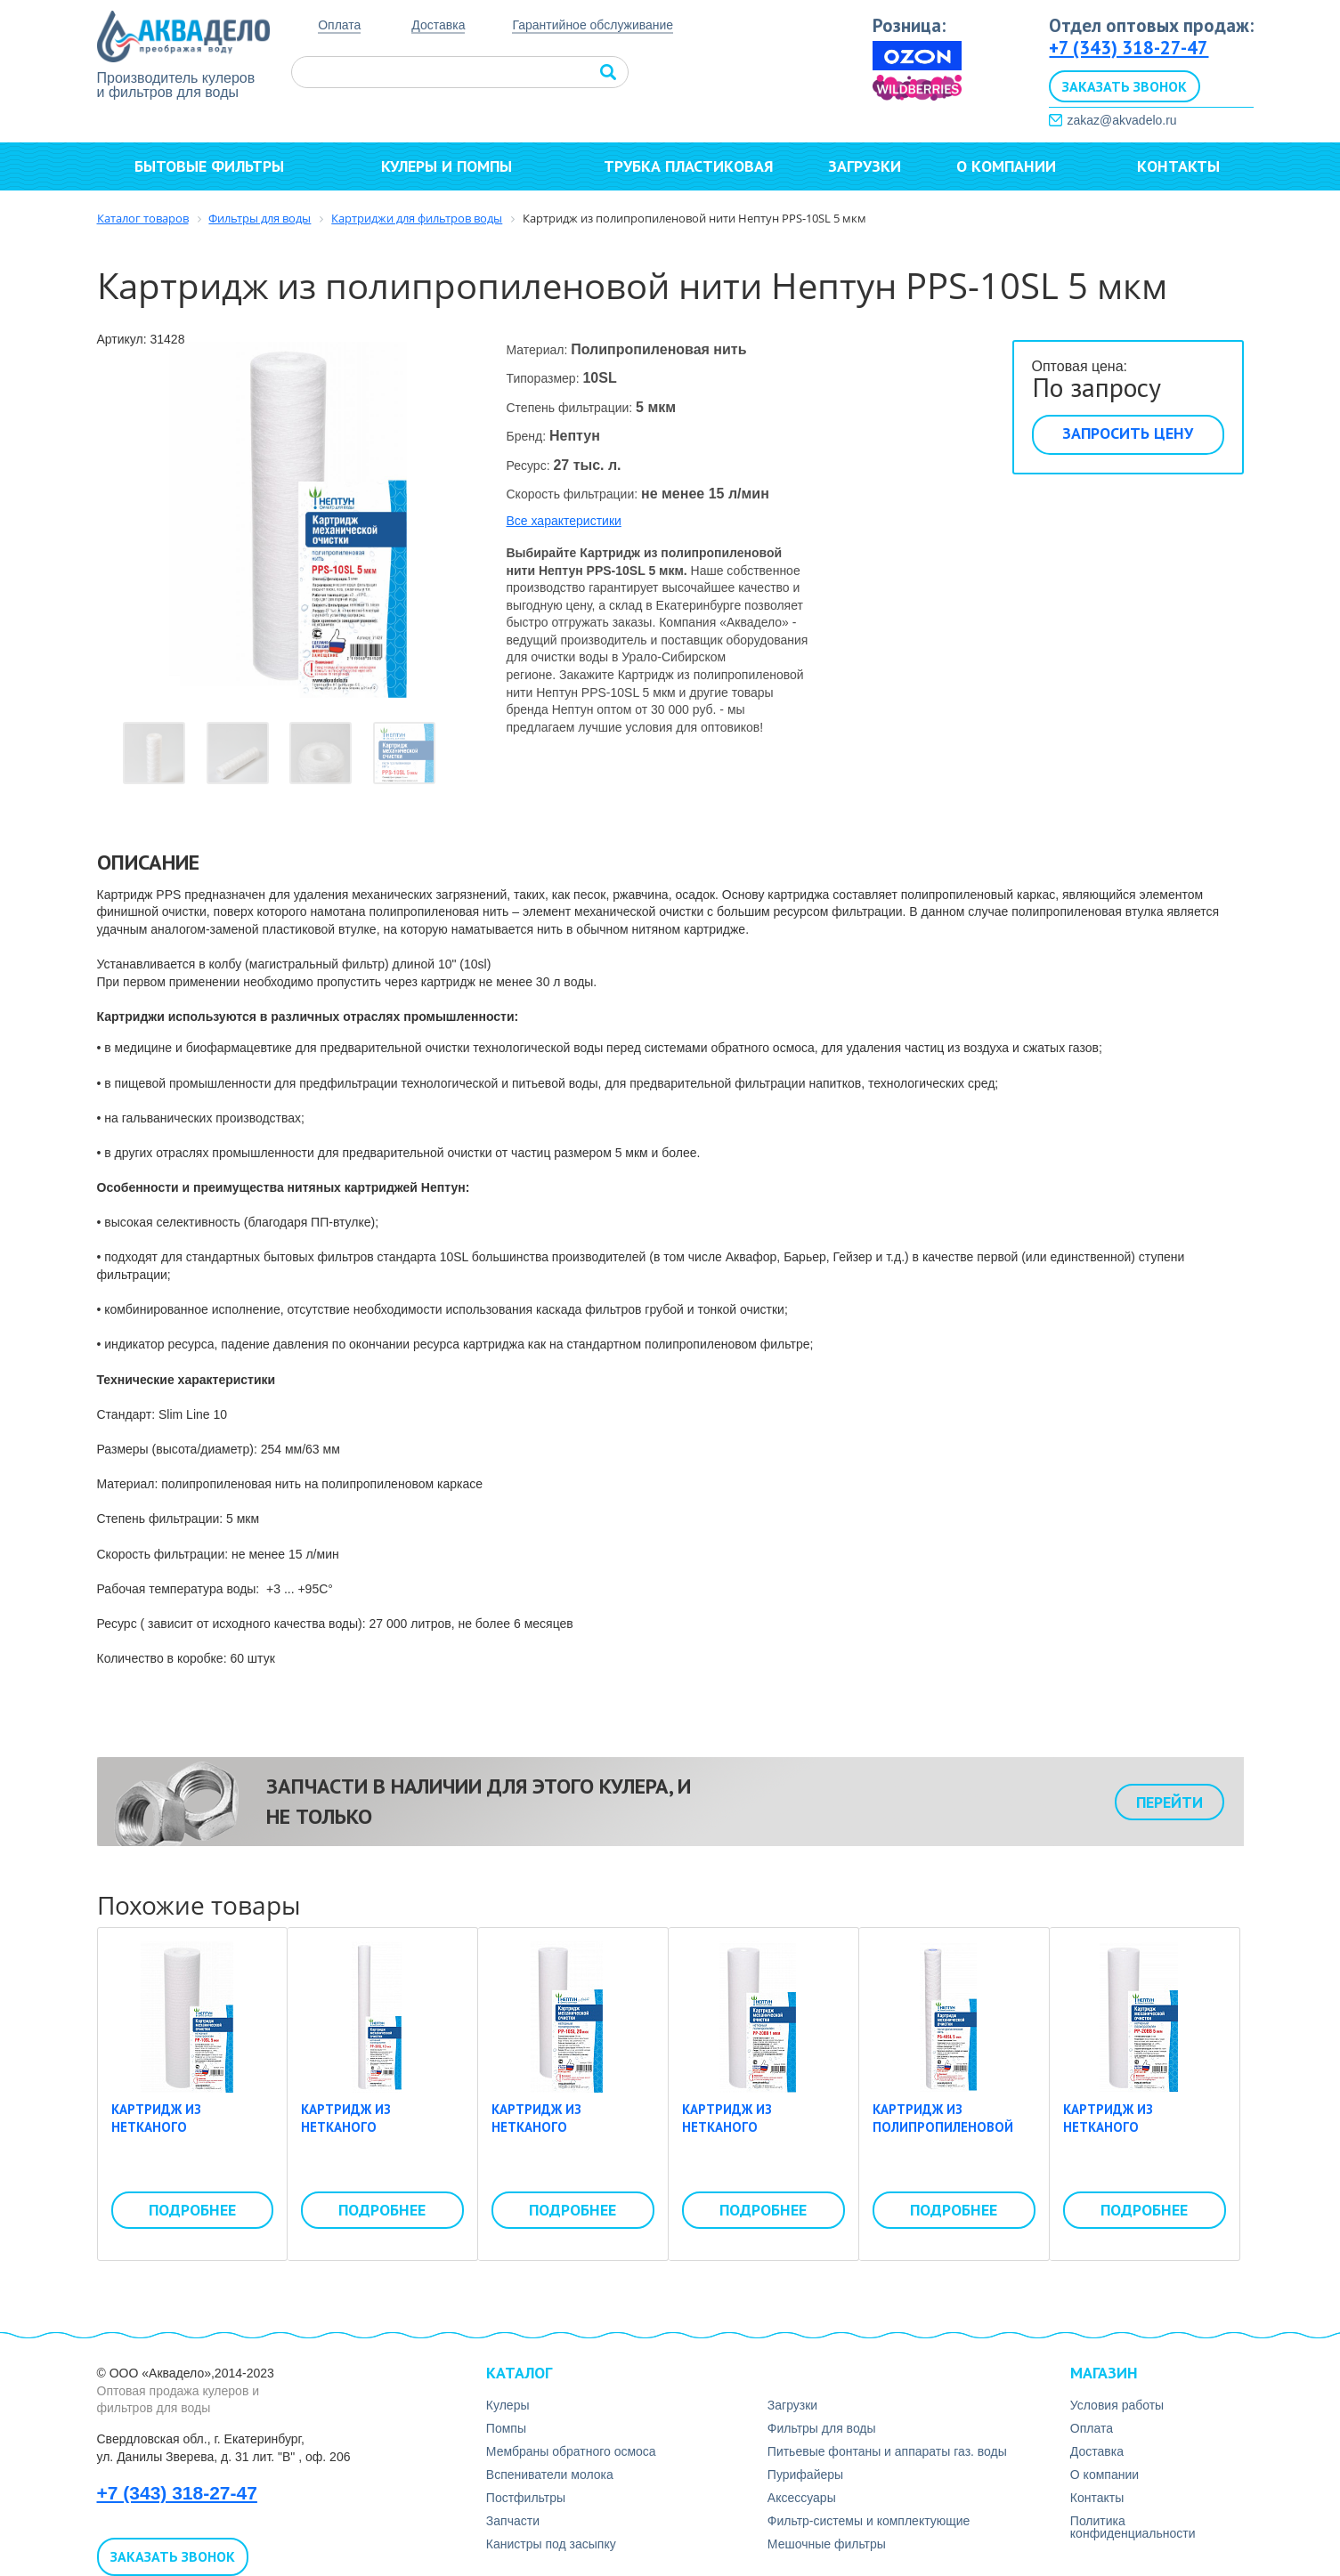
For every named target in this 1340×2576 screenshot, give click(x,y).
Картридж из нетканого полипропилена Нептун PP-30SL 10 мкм (380, 2135)
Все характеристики (564, 521)
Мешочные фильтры (826, 2544)
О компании (1014, 166)
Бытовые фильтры (217, 166)
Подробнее (192, 2209)
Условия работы (1117, 2405)
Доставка (438, 25)
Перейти (1169, 1802)
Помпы (506, 2428)
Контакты (1178, 166)
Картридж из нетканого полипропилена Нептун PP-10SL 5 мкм (186, 2135)
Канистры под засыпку (551, 2544)
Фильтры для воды (821, 2428)
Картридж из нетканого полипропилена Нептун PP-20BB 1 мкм (758, 2135)
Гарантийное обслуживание (592, 25)
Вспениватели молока (549, 2474)
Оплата (339, 25)
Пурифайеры (805, 2474)
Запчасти (513, 2521)
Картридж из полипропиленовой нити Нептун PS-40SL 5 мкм (951, 2135)
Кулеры (508, 2405)
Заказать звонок (1124, 86)
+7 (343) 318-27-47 (1128, 48)
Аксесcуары (801, 2498)
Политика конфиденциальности (1133, 2527)
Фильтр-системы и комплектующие (868, 2521)
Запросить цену (1127, 433)
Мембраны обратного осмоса (571, 2451)
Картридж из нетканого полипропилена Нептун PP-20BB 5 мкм (1139, 2135)
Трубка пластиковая (689, 166)
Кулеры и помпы (454, 166)
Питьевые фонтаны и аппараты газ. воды (887, 2451)
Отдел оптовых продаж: (1151, 25)
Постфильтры (525, 2498)
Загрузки (864, 166)
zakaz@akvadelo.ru (1121, 120)
